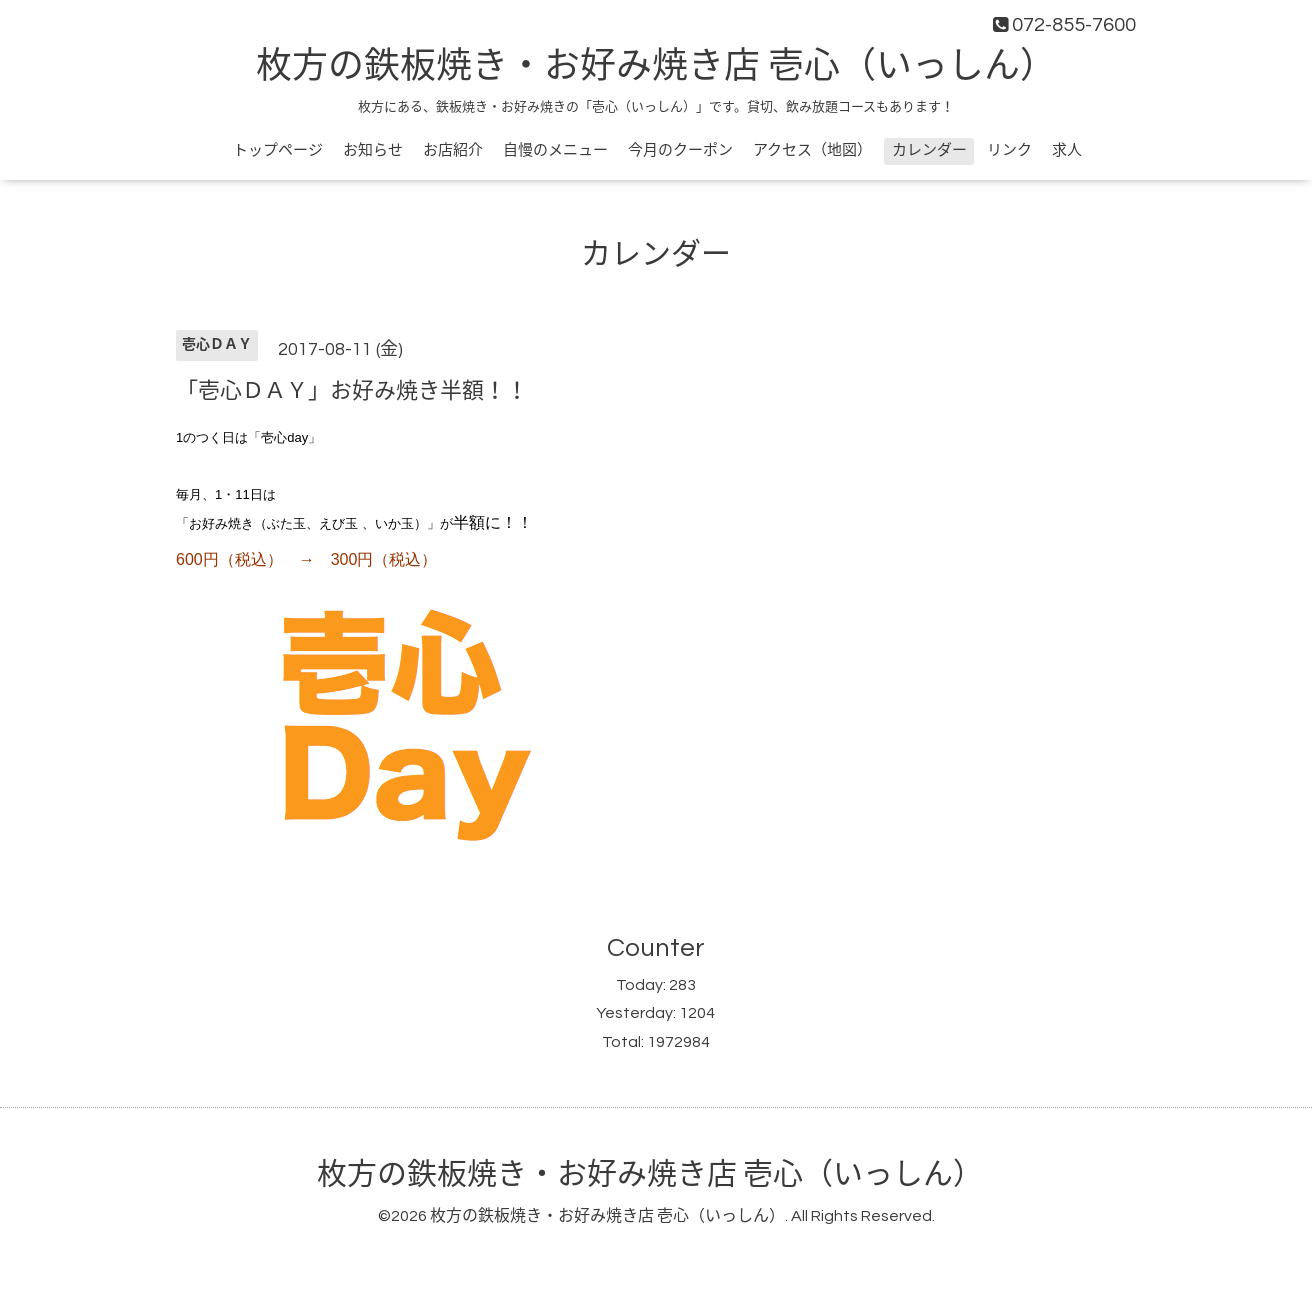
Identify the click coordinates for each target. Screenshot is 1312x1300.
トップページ (278, 150)
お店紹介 (453, 150)
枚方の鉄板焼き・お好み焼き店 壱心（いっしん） (656, 67)
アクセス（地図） (812, 150)
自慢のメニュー (555, 150)
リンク (1009, 150)
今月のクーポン (680, 150)
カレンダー (929, 150)
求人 (1067, 150)
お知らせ (373, 150)
